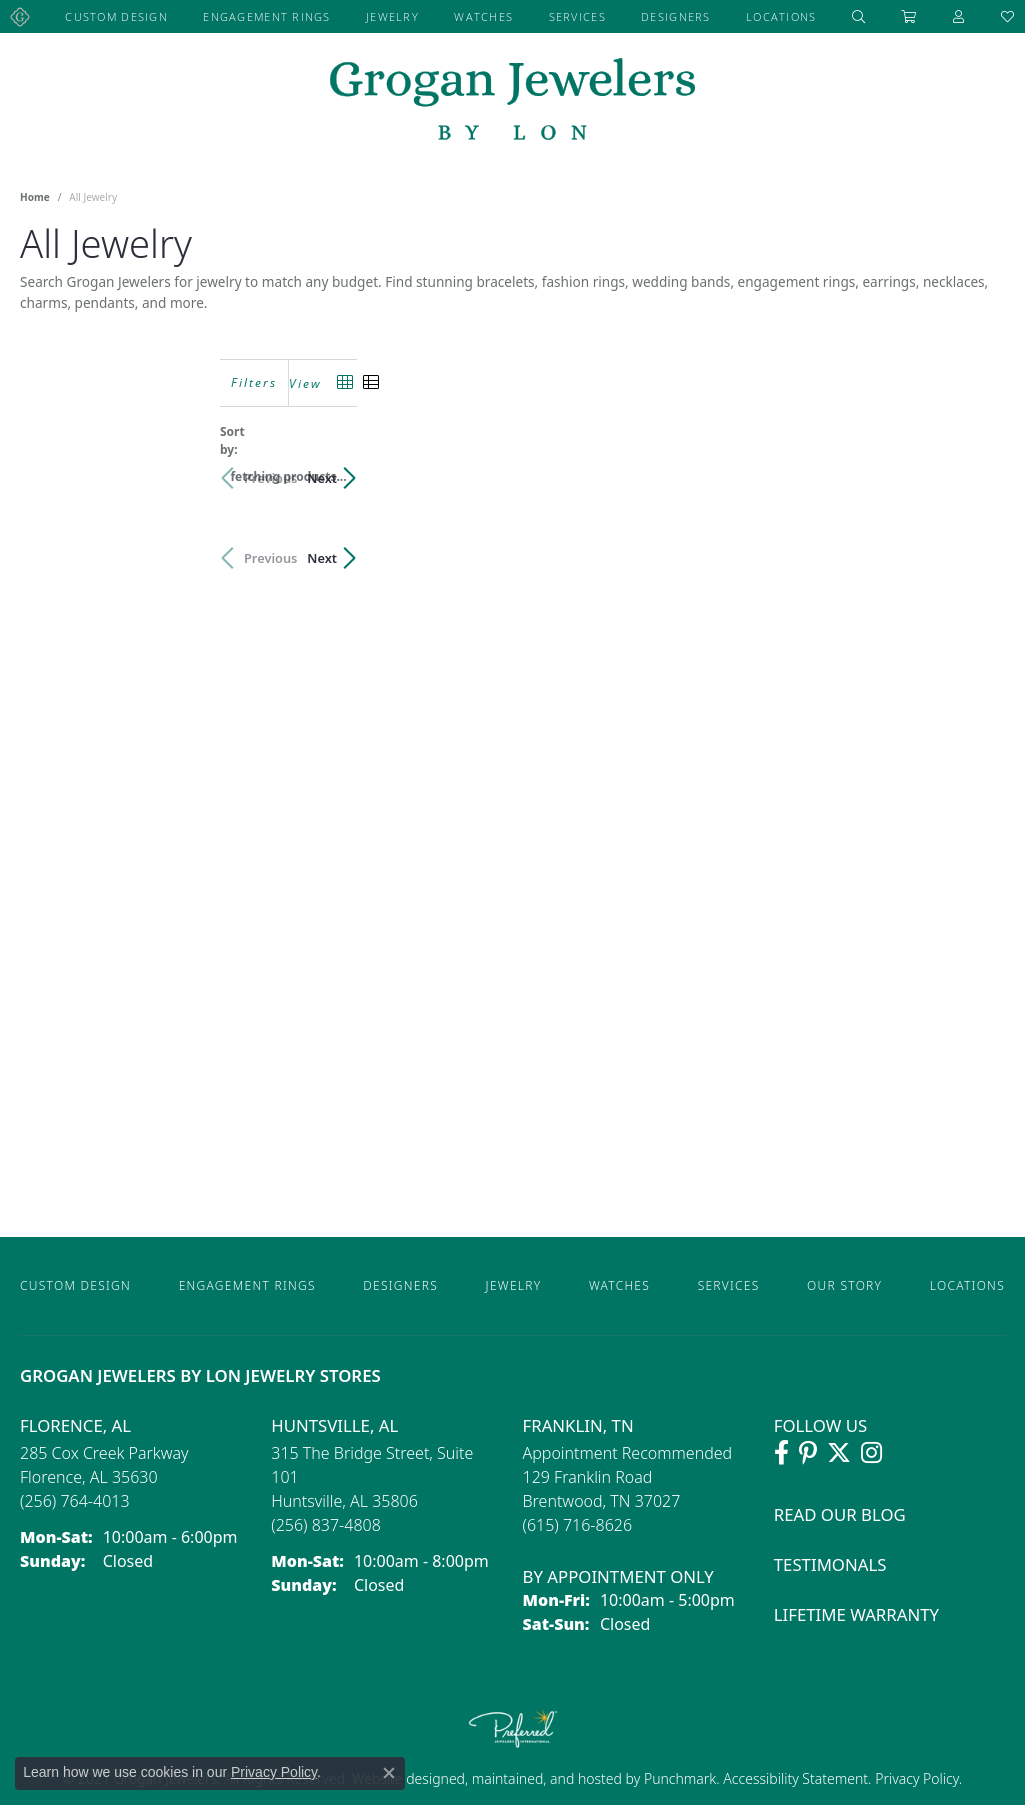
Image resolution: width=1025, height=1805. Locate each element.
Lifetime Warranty (856, 1614)
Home (35, 197)
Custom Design (116, 16)
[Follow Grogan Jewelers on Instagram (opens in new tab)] (871, 1453)
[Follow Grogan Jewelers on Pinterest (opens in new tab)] (808, 1453)
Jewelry (392, 16)
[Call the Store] (75, 1501)
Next (970, 468)
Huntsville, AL (334, 1425)
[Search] (859, 16)
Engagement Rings (266, 16)
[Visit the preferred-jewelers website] (513, 1728)
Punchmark (680, 1778)
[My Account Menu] (959, 16)
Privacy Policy (915, 1778)
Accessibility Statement (795, 1778)
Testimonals (830, 1564)
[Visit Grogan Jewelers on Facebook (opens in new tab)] (781, 1453)
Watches (483, 16)
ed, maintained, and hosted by (546, 1778)
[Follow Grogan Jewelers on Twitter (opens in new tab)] (839, 1453)
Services (577, 16)
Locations (781, 16)
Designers (676, 16)
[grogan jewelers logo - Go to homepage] (512, 101)
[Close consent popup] (389, 1773)
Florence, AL (75, 1425)
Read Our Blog (840, 1514)
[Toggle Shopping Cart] (909, 16)
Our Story (844, 1285)
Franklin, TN (578, 1425)
